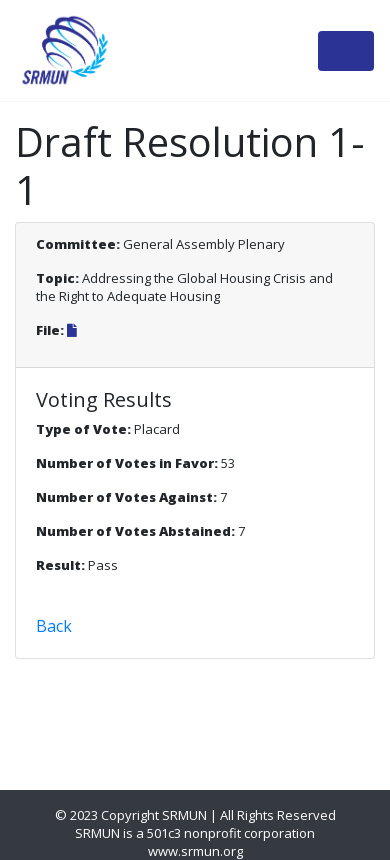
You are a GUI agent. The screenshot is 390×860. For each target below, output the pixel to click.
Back (54, 626)
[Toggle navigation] (346, 51)
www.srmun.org (195, 851)
